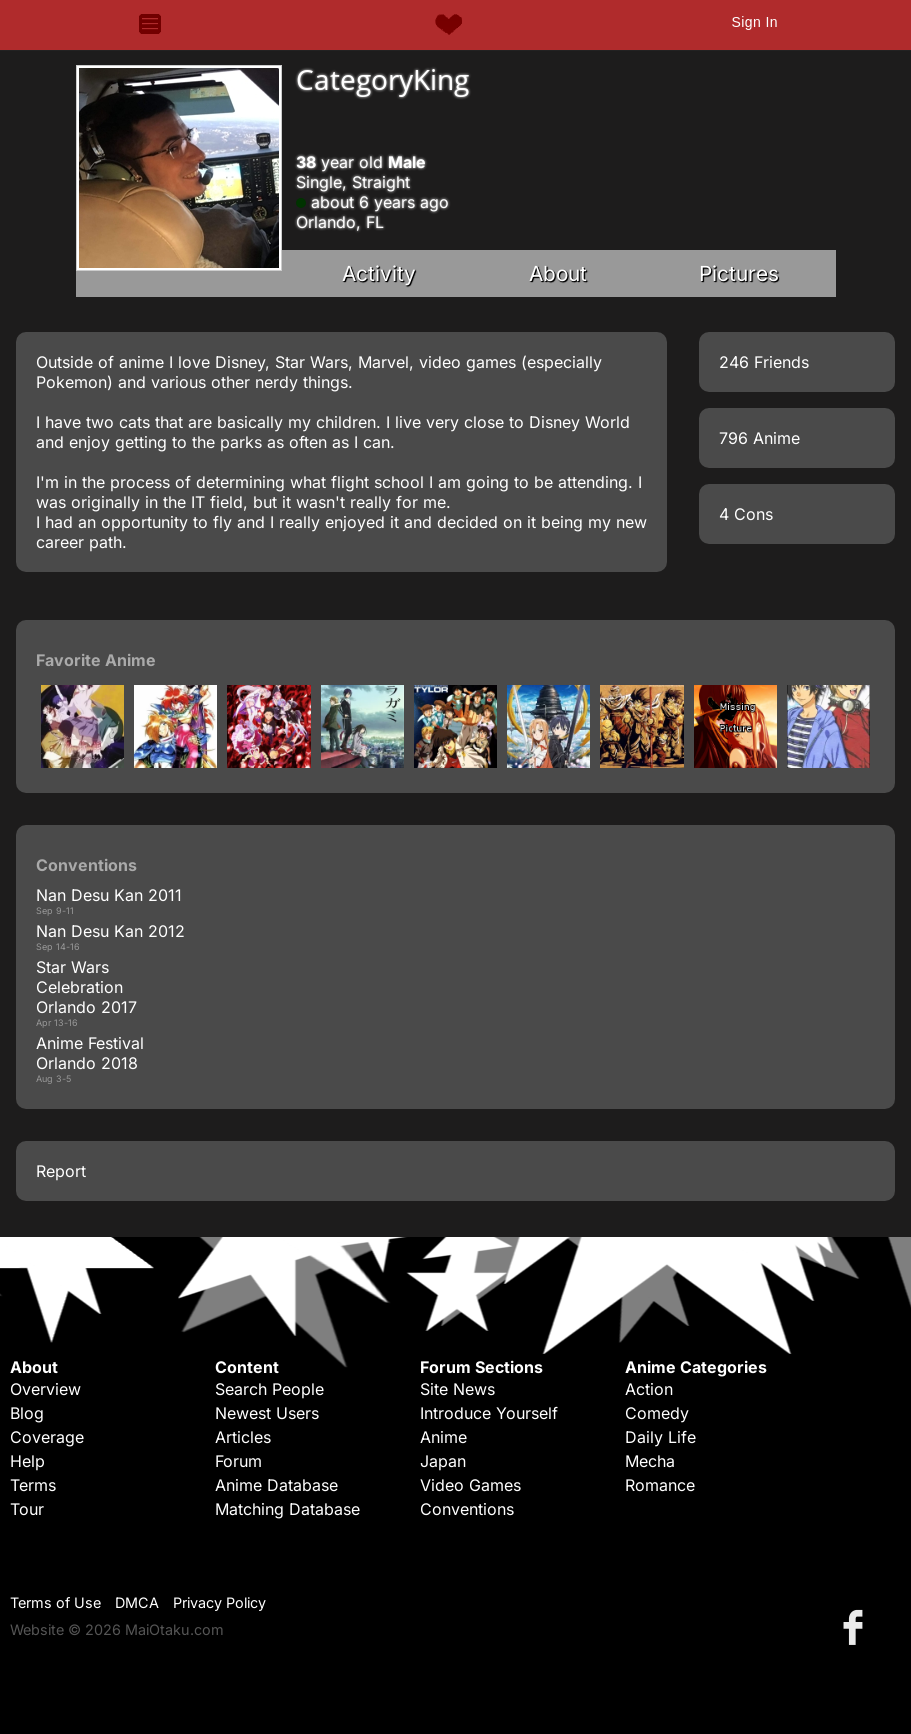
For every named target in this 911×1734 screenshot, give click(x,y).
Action (649, 1389)
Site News (457, 1389)
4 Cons (746, 514)
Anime (443, 1437)
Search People (269, 1389)
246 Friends (764, 362)
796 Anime (759, 438)
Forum (238, 1461)
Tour (27, 1509)
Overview (45, 1389)
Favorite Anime (96, 660)
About (558, 273)
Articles (243, 1437)
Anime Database (276, 1485)
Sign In (754, 22)
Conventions (467, 1509)
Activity (379, 273)
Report (61, 1171)
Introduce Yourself (489, 1413)
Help (27, 1461)
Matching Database (287, 1509)
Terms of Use (55, 1602)
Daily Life (660, 1437)
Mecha (650, 1461)
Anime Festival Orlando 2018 (90, 1053)
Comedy (657, 1413)
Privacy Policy (219, 1602)
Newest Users (267, 1413)
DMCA (137, 1602)
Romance (660, 1485)
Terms (33, 1485)
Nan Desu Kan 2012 (110, 931)
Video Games (470, 1485)
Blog (27, 1413)
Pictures (739, 273)
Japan (443, 1461)
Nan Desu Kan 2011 (109, 895)
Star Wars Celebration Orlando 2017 (86, 987)
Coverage (47, 1437)
